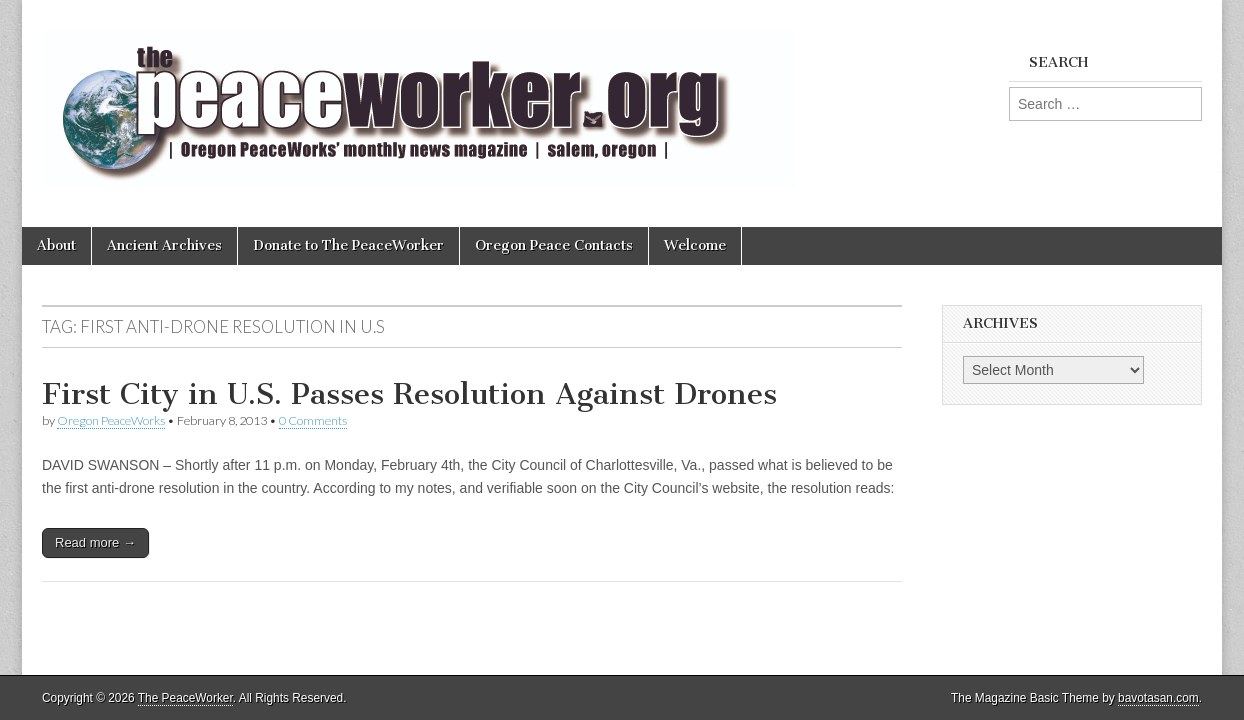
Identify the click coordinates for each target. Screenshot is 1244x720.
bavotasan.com (1158, 698)
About (56, 245)
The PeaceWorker (185, 698)
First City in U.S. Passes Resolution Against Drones (409, 394)
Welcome (695, 245)
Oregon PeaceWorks (111, 420)
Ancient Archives (164, 245)
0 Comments (313, 420)
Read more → (95, 542)
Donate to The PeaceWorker (348, 245)
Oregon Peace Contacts (554, 245)
